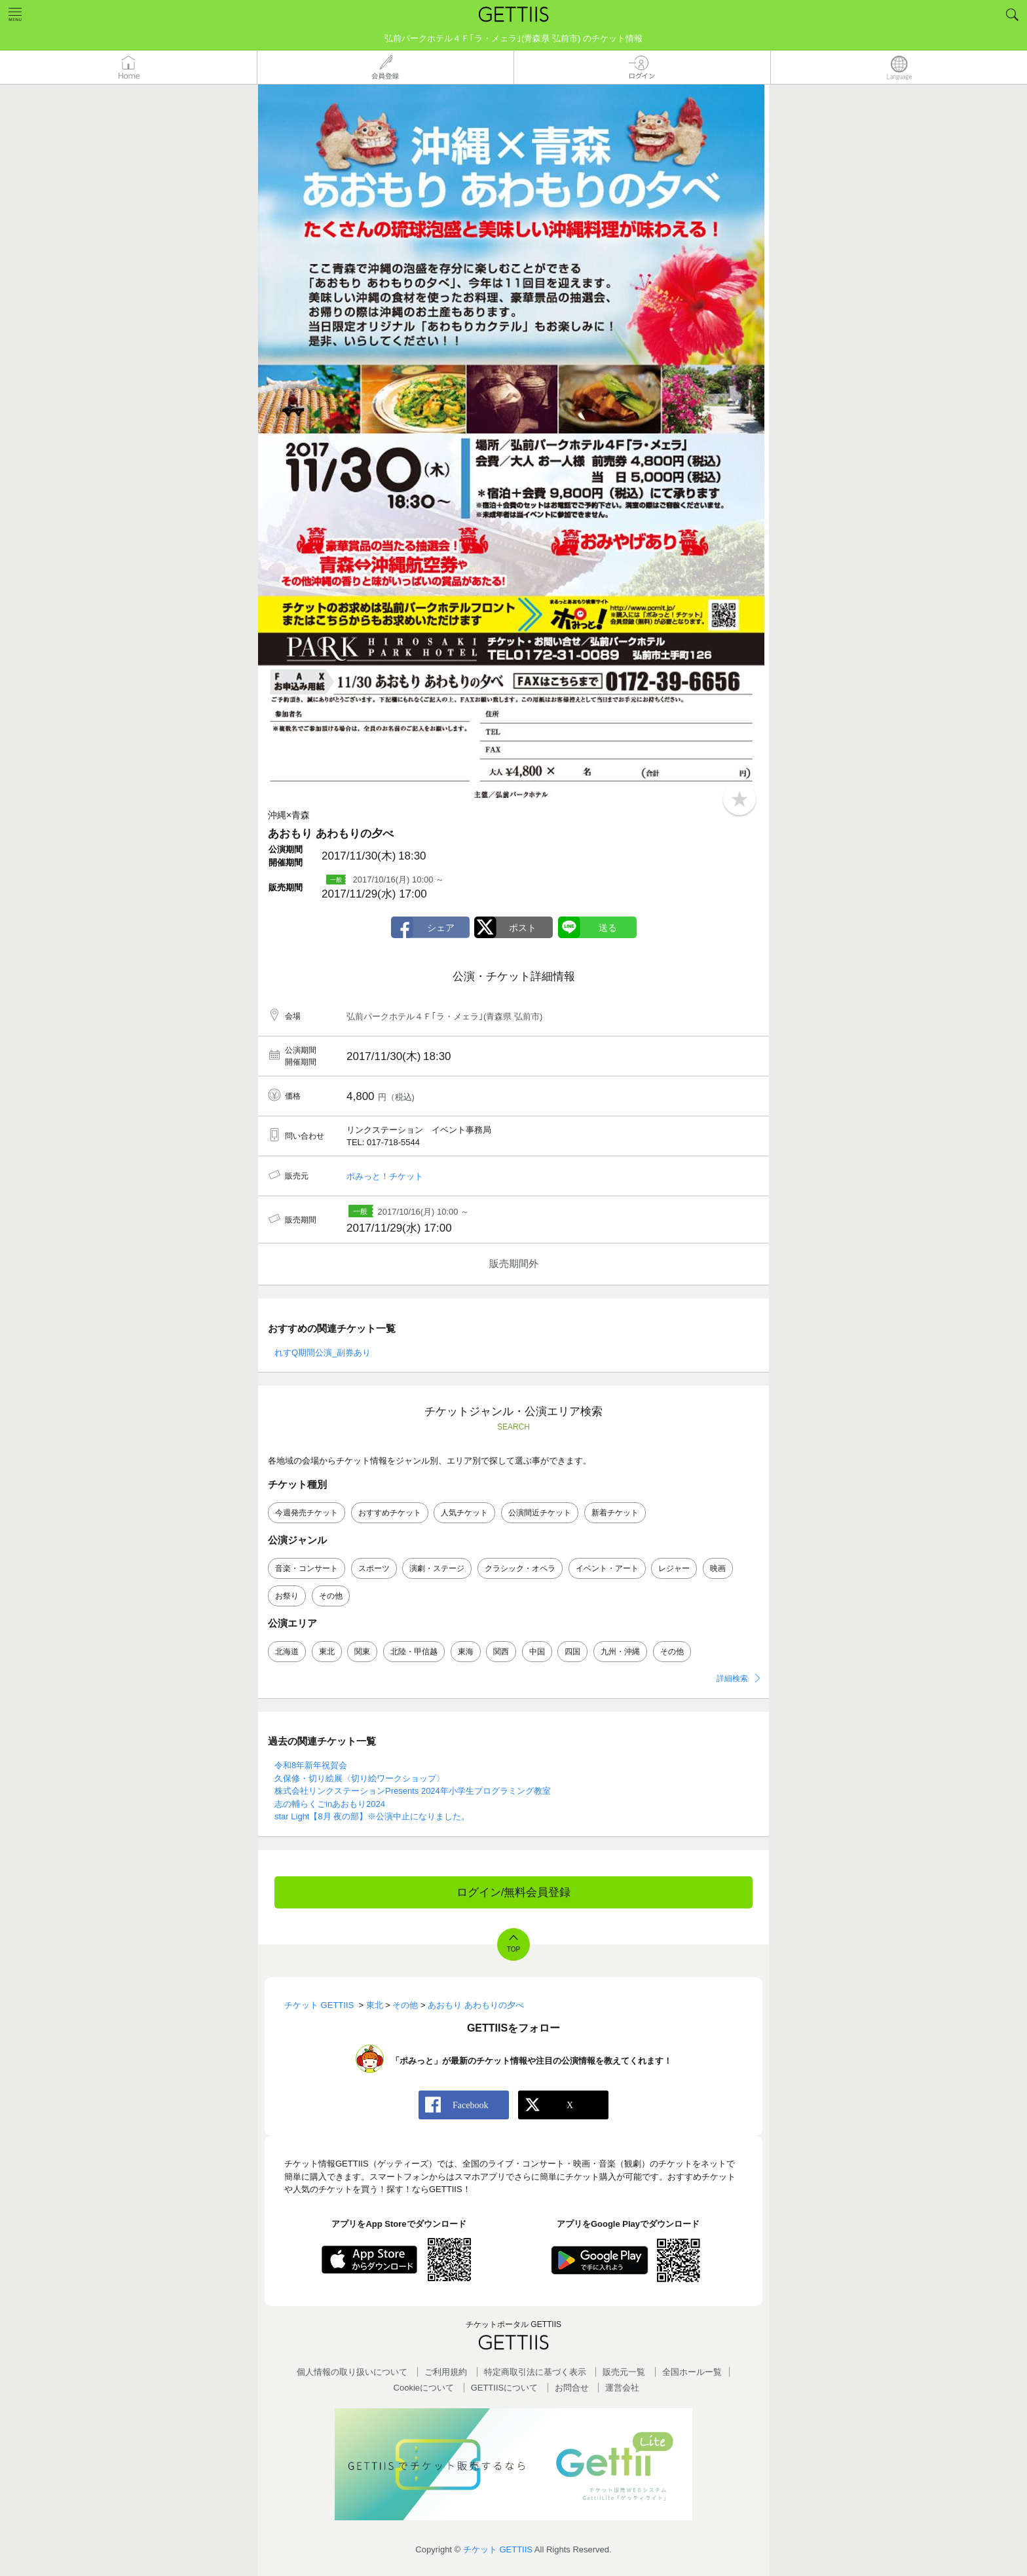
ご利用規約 (445, 2372)
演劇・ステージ (436, 1568)
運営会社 (622, 2388)
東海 (466, 1651)
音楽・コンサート (306, 1568)
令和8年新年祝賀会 (310, 1765)
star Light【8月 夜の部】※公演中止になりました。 (372, 1816)
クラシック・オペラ (520, 1568)
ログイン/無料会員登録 (514, 1892)
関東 (362, 1651)
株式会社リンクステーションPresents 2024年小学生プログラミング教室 (412, 1791)
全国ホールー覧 (692, 2372)
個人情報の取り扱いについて (352, 2372)
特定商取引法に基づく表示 (535, 2372)
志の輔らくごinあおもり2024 (329, 1804)
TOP (513, 1949)
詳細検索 (732, 1678)
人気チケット (464, 1512)
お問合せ (572, 2388)
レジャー (674, 1568)
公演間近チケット (539, 1512)
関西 (501, 1651)
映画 (718, 1568)
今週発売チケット (306, 1512)
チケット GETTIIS (497, 2549)
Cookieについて (424, 2388)
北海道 (287, 1651)
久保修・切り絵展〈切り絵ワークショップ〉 (359, 1778)
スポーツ (374, 1568)
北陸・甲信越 (414, 1651)
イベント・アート (607, 1568)
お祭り (287, 1596)
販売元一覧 (624, 2372)
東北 (327, 1651)
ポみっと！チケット (384, 1176)
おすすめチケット (389, 1512)
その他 (331, 1596)
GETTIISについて (504, 2388)
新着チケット (615, 1512)
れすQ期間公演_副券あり (322, 1352)
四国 (572, 1651)
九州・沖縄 (620, 1651)
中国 (537, 1651)
